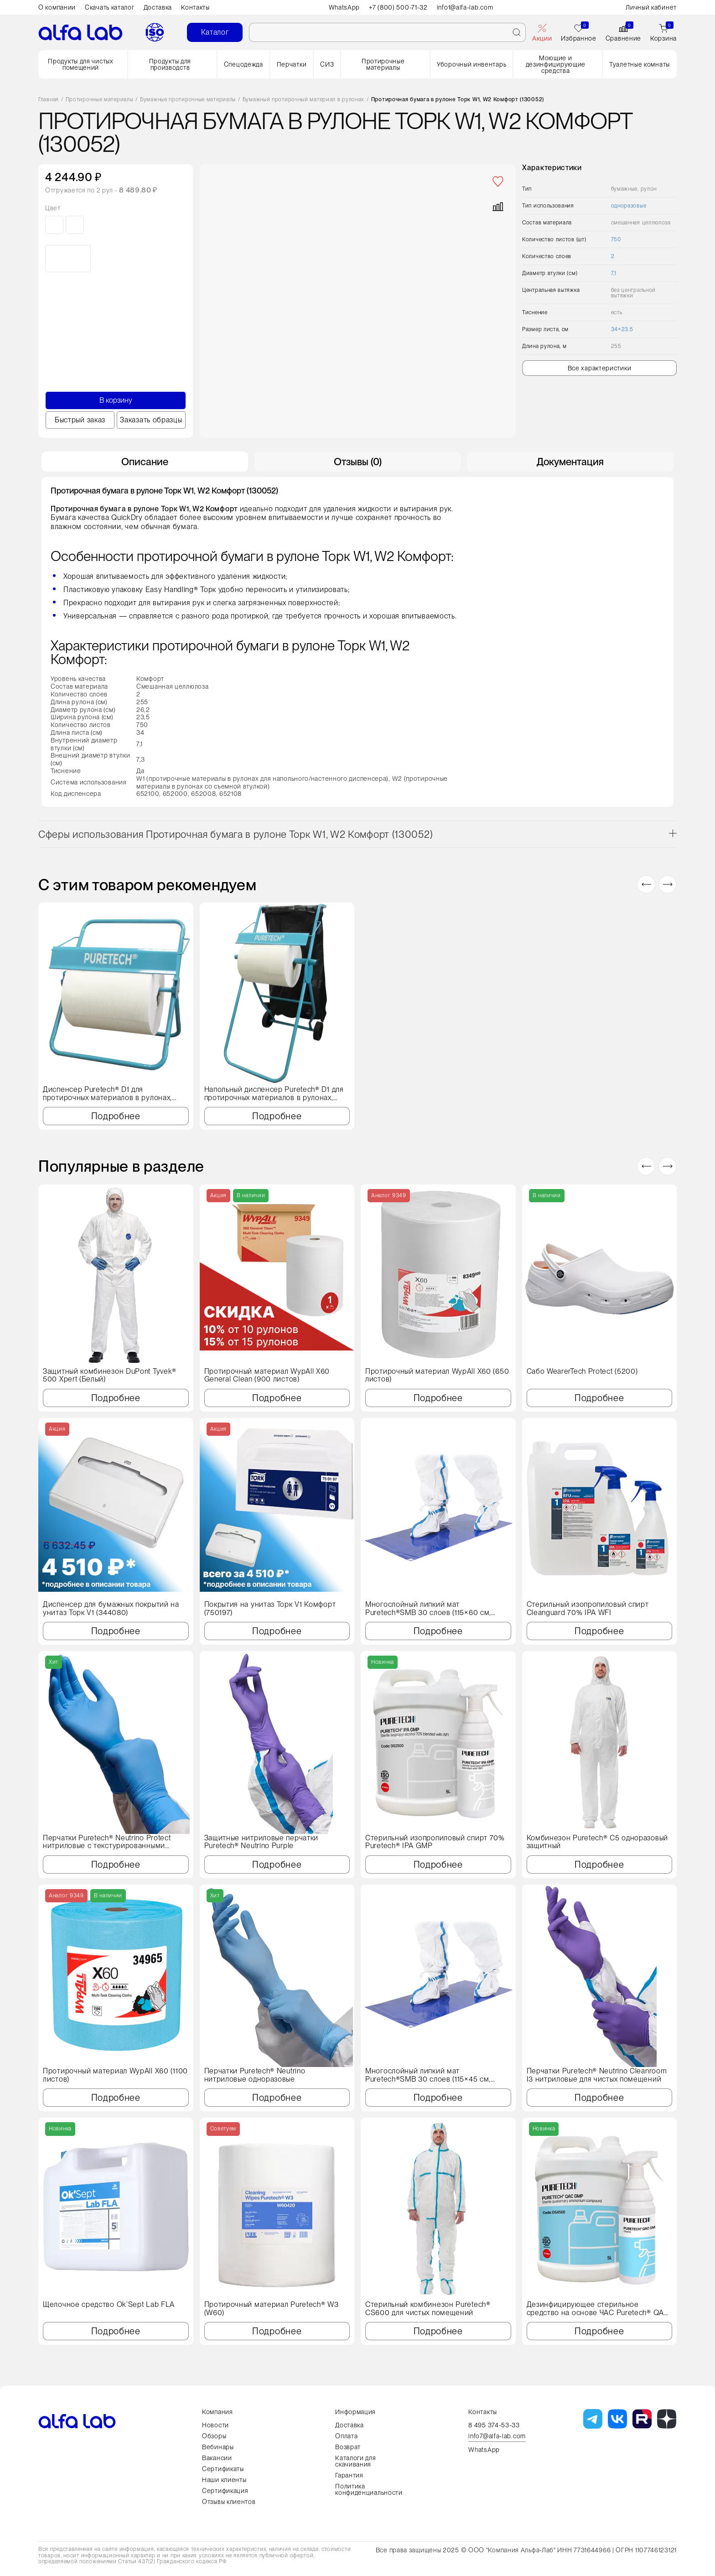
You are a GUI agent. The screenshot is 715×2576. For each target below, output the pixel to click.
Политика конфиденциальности (369, 2489)
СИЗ (327, 64)
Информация (355, 2412)
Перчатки (292, 64)
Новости (215, 2425)
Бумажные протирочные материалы (188, 100)
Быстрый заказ (80, 419)
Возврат (348, 2447)
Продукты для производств (170, 64)
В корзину (115, 400)
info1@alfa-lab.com (465, 7)
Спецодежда (243, 64)
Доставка (158, 7)
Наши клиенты (224, 2480)
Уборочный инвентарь (471, 64)
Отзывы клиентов (229, 2501)
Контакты (195, 7)
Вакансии (217, 2458)
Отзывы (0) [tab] (358, 461)
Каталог (215, 32)
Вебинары (218, 2447)
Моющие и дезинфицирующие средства (556, 64)
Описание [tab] (144, 461)
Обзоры (214, 2436)
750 (616, 239)
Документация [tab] (570, 461)
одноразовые (629, 206)
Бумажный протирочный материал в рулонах (303, 100)
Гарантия (349, 2475)
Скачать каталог (110, 7)
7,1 (614, 273)
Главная (48, 100)
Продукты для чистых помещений (80, 64)
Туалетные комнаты (639, 64)
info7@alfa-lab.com (497, 2436)
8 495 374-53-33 (494, 2425)
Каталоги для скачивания (355, 2461)
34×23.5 (622, 329)
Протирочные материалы (383, 64)
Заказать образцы (151, 419)
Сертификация (225, 2491)
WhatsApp (344, 7)
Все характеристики (600, 368)
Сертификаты (223, 2469)
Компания (217, 2412)
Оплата (346, 2436)
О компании (57, 7)
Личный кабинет (651, 7)
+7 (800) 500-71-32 (398, 7)
